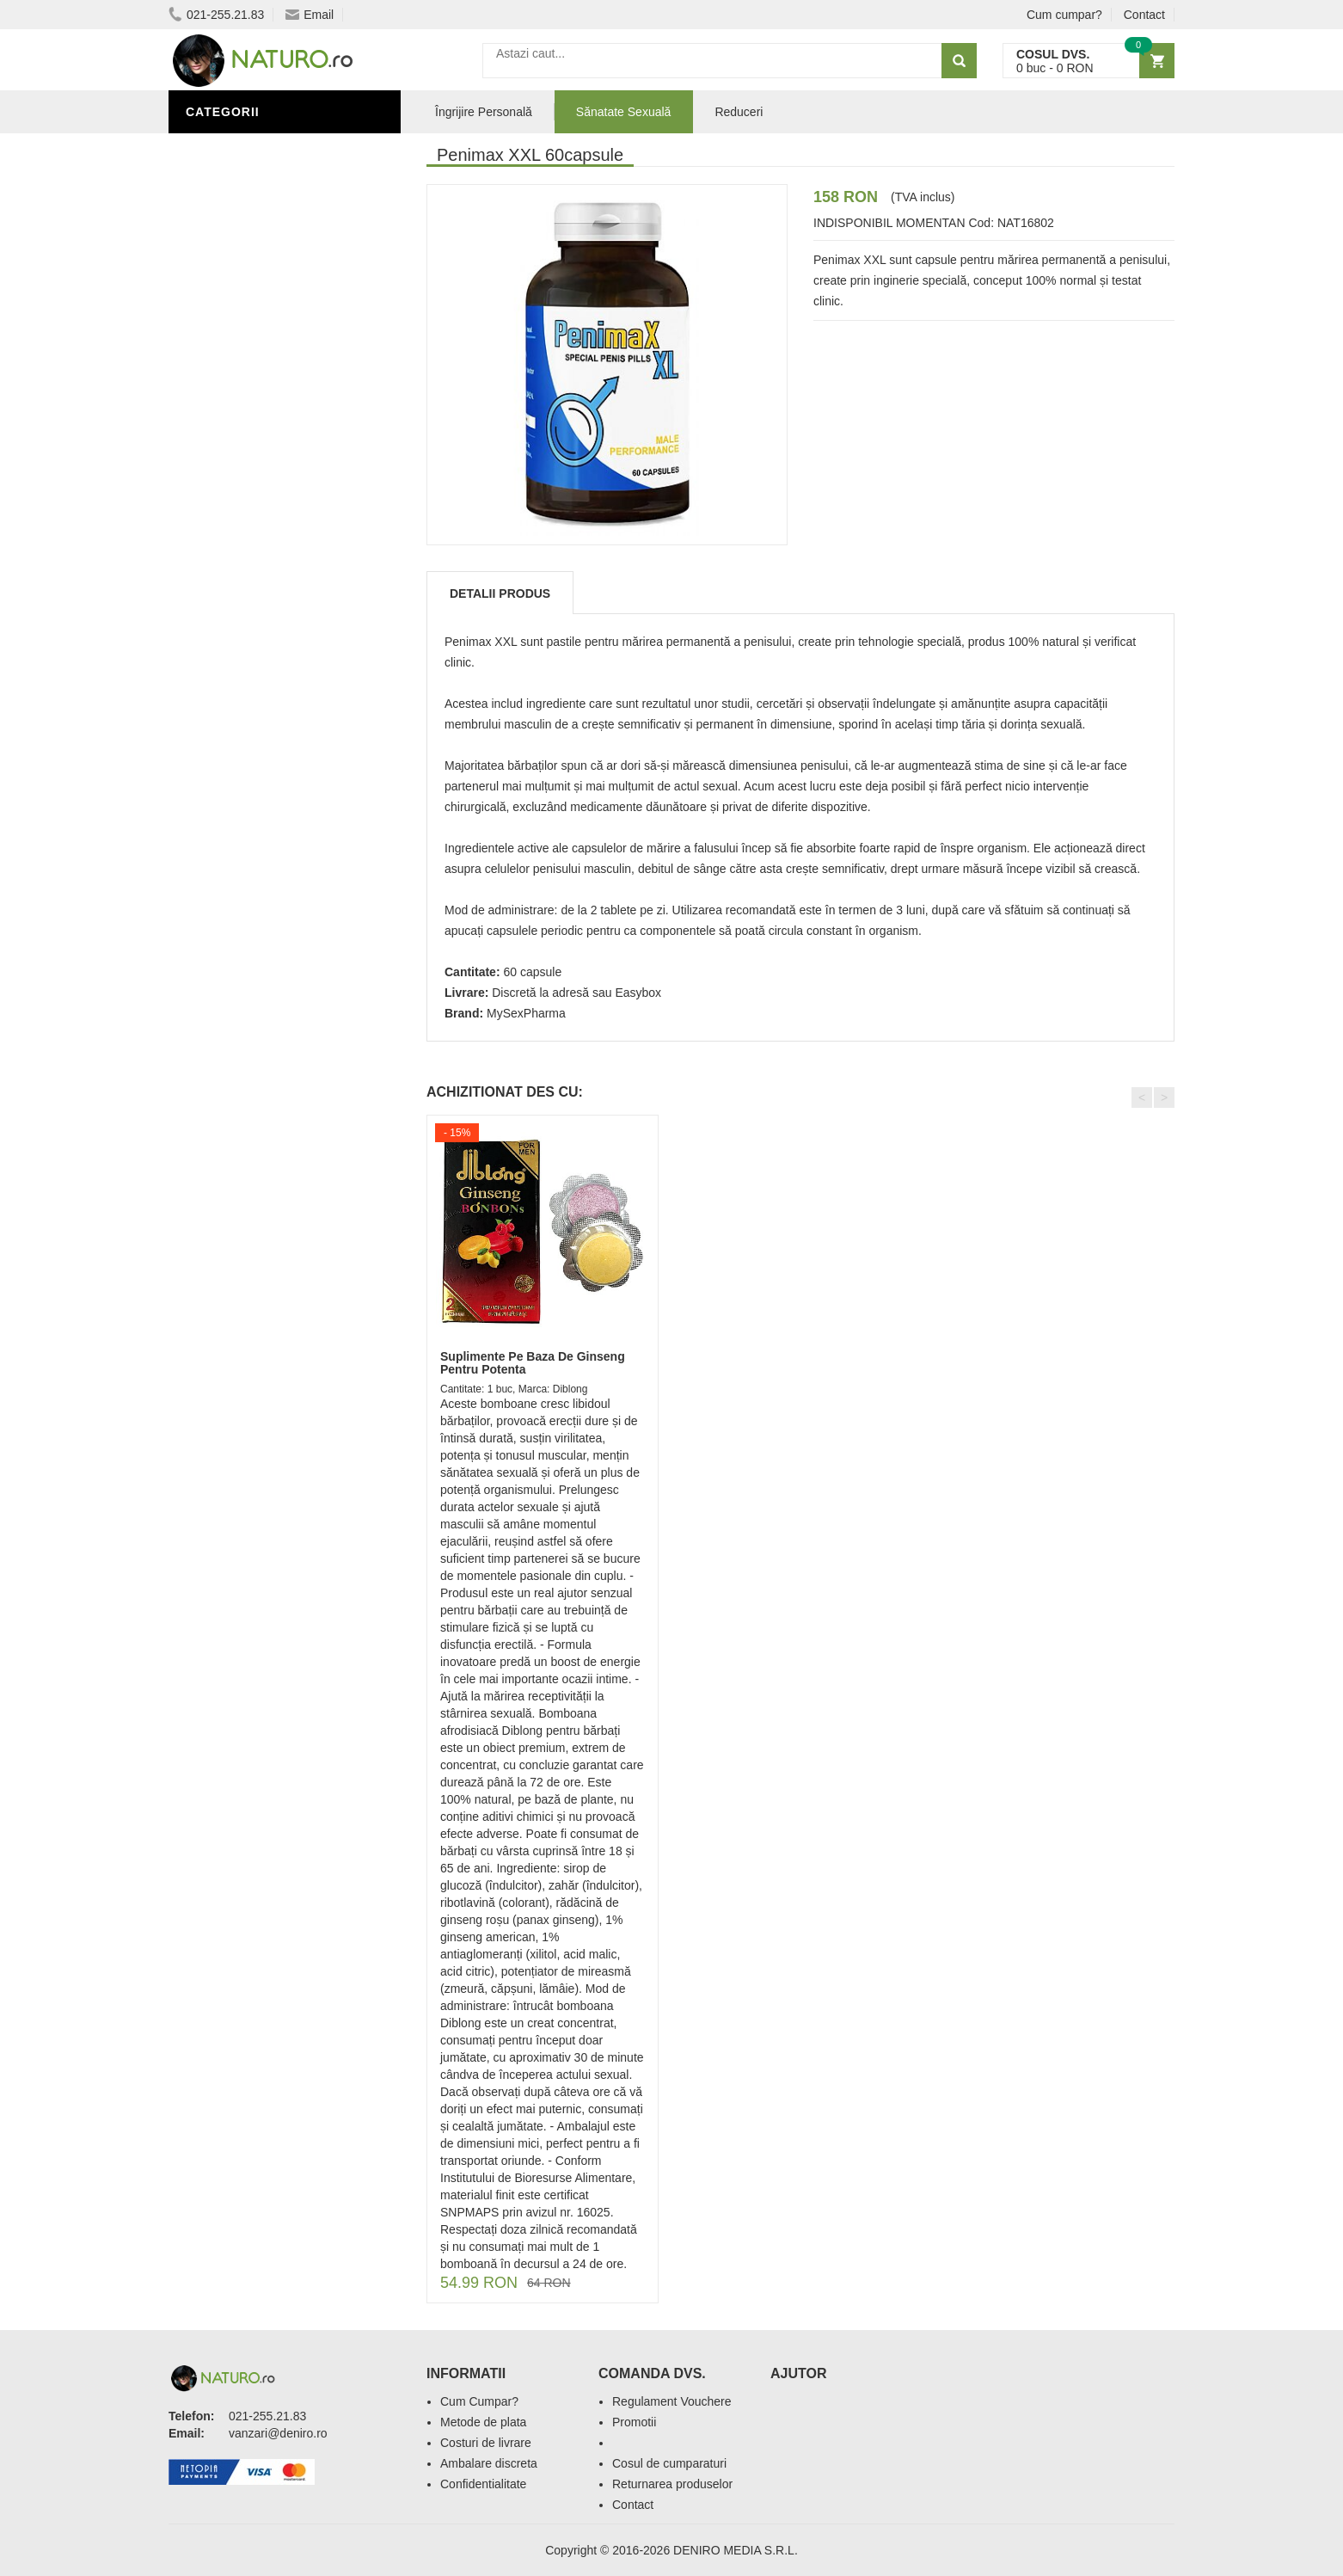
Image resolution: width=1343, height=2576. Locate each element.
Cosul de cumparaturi (669, 2463)
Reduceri (738, 112)
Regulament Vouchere (672, 2401)
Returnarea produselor (672, 2484)
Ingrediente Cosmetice (268, 639)
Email (309, 15)
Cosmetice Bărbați (254, 716)
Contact (1144, 15)
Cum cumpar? (1064, 15)
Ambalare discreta (488, 2463)
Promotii (634, 2422)
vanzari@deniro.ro (278, 2433)
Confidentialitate (483, 2484)
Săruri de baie (239, 691)
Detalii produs (500, 593)
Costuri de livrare (485, 2443)
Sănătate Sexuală (252, 149)
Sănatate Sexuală (624, 112)
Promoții (219, 587)
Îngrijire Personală (259, 613)
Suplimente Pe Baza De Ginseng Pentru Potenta (532, 1362)
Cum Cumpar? (479, 2401)
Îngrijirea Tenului (252, 665)
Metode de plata (483, 2422)
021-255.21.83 (216, 15)
